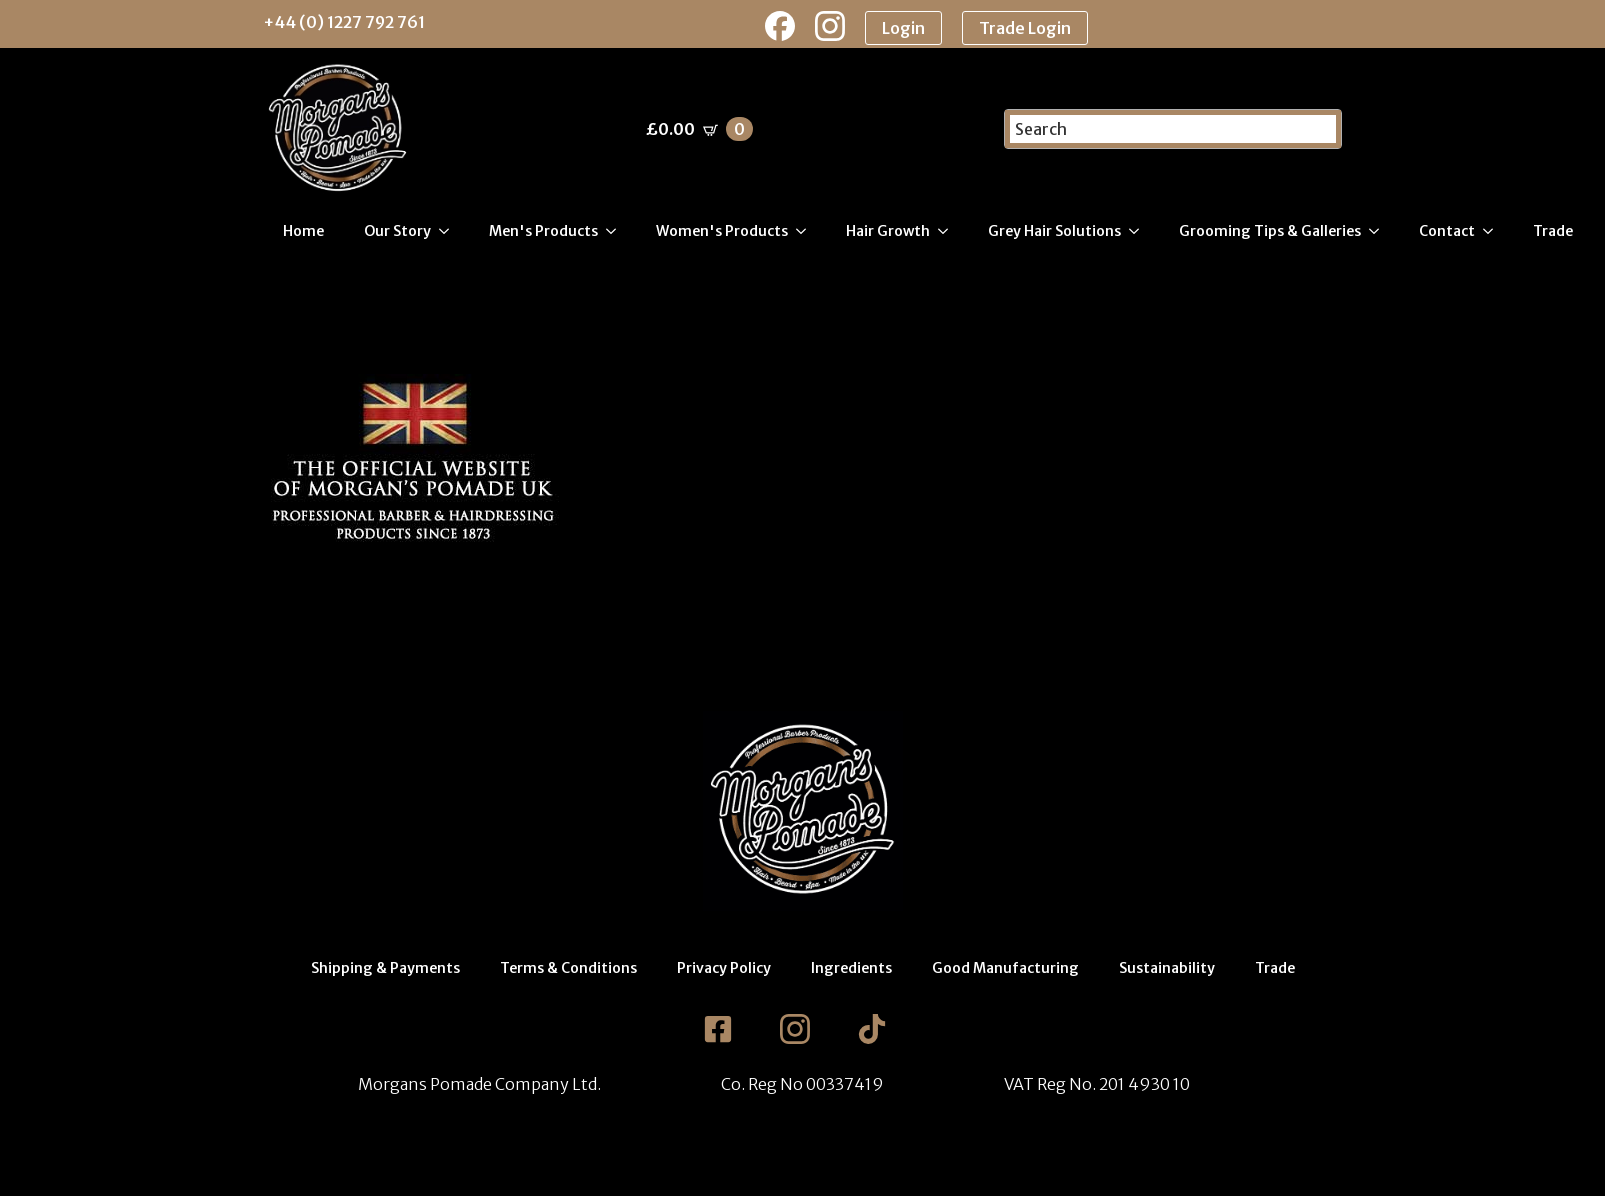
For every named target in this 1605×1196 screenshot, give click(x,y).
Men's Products (543, 231)
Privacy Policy (724, 968)
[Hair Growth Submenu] (949, 231)
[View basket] (699, 129)
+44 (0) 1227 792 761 (344, 22)
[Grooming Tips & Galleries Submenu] (1380, 231)
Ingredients (851, 968)
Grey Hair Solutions (1054, 231)
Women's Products (722, 231)
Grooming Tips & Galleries (1270, 231)
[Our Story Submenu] (450, 231)
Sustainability (1167, 968)
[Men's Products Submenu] (617, 231)
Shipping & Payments (385, 968)
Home (303, 231)
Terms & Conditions (568, 968)
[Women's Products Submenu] (807, 231)
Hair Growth (888, 231)
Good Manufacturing (1005, 968)
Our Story (397, 231)
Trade (1553, 231)
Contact (1447, 231)
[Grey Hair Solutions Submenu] (1140, 231)
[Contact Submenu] (1494, 231)
